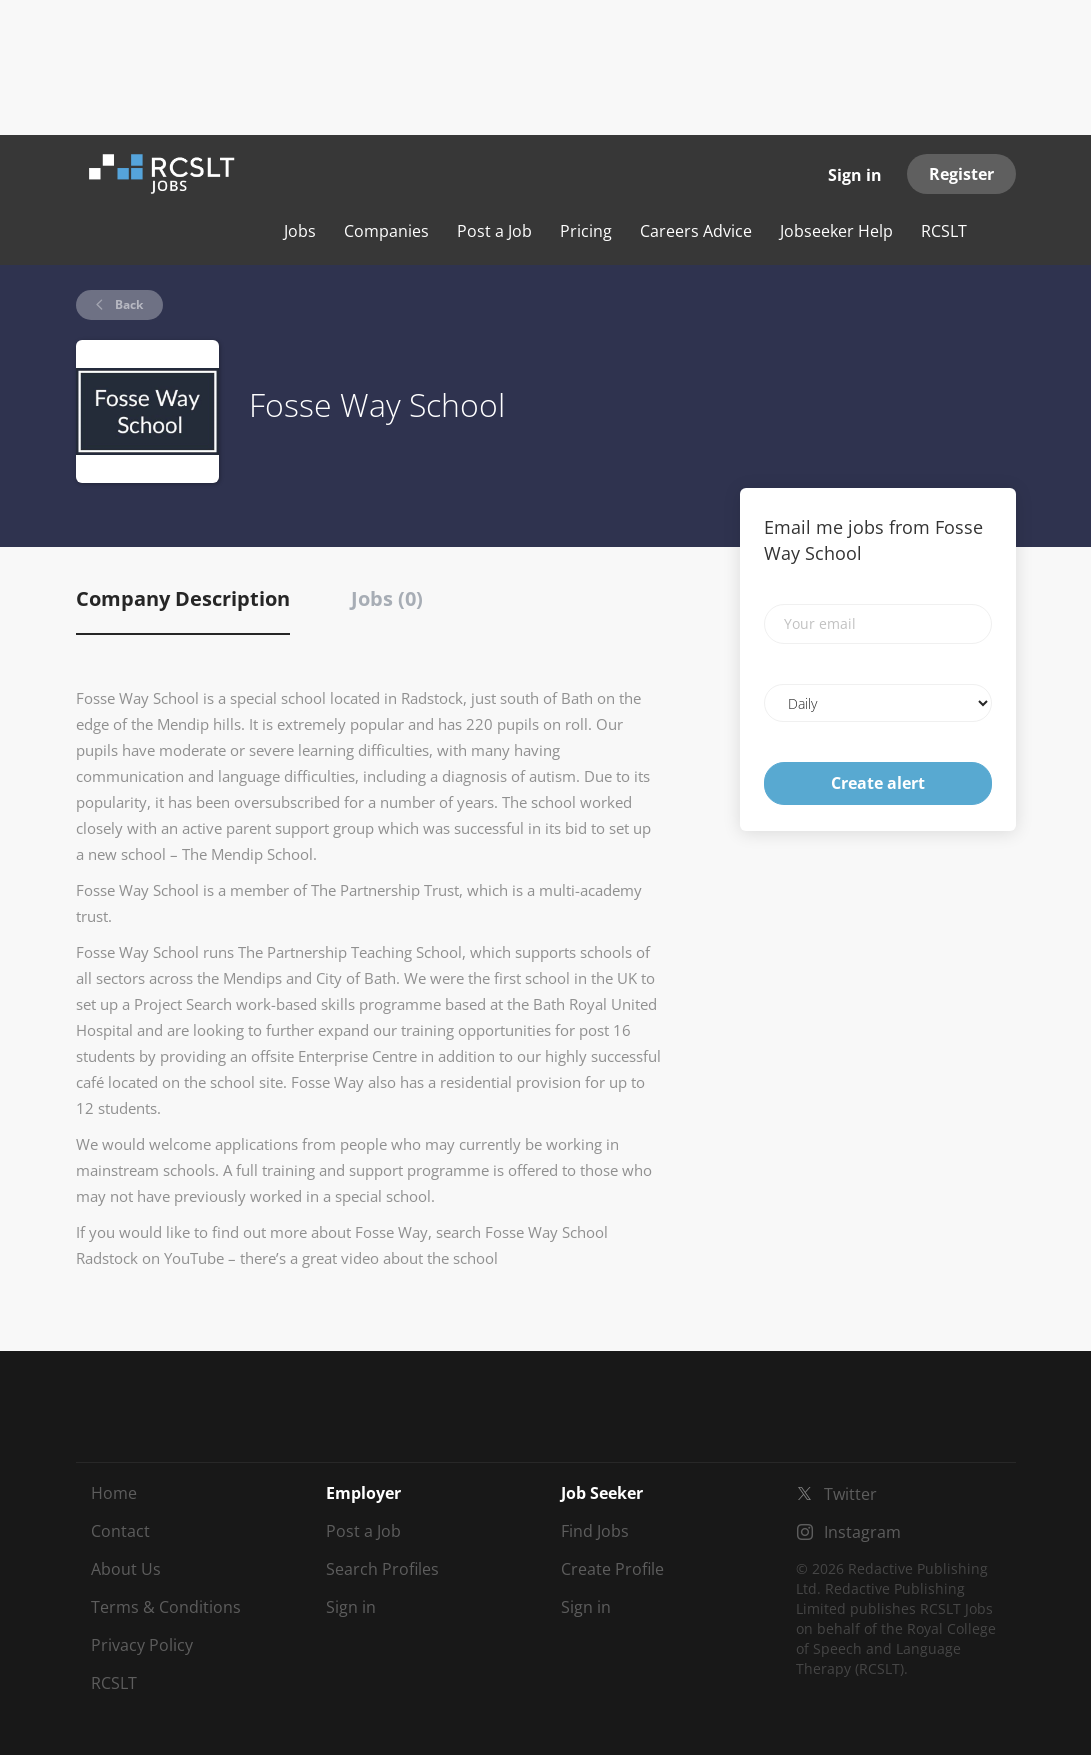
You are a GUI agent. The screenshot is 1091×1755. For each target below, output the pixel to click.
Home (114, 1493)
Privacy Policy (142, 1645)
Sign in (855, 175)
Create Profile (612, 1569)
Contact (120, 1531)
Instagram (862, 1532)
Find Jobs (595, 1531)
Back (127, 304)
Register (961, 174)
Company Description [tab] (183, 598)
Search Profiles (382, 1569)
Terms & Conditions (166, 1607)
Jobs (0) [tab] (387, 598)
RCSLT (114, 1683)
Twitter (850, 1494)
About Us (126, 1569)
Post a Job (363, 1531)
